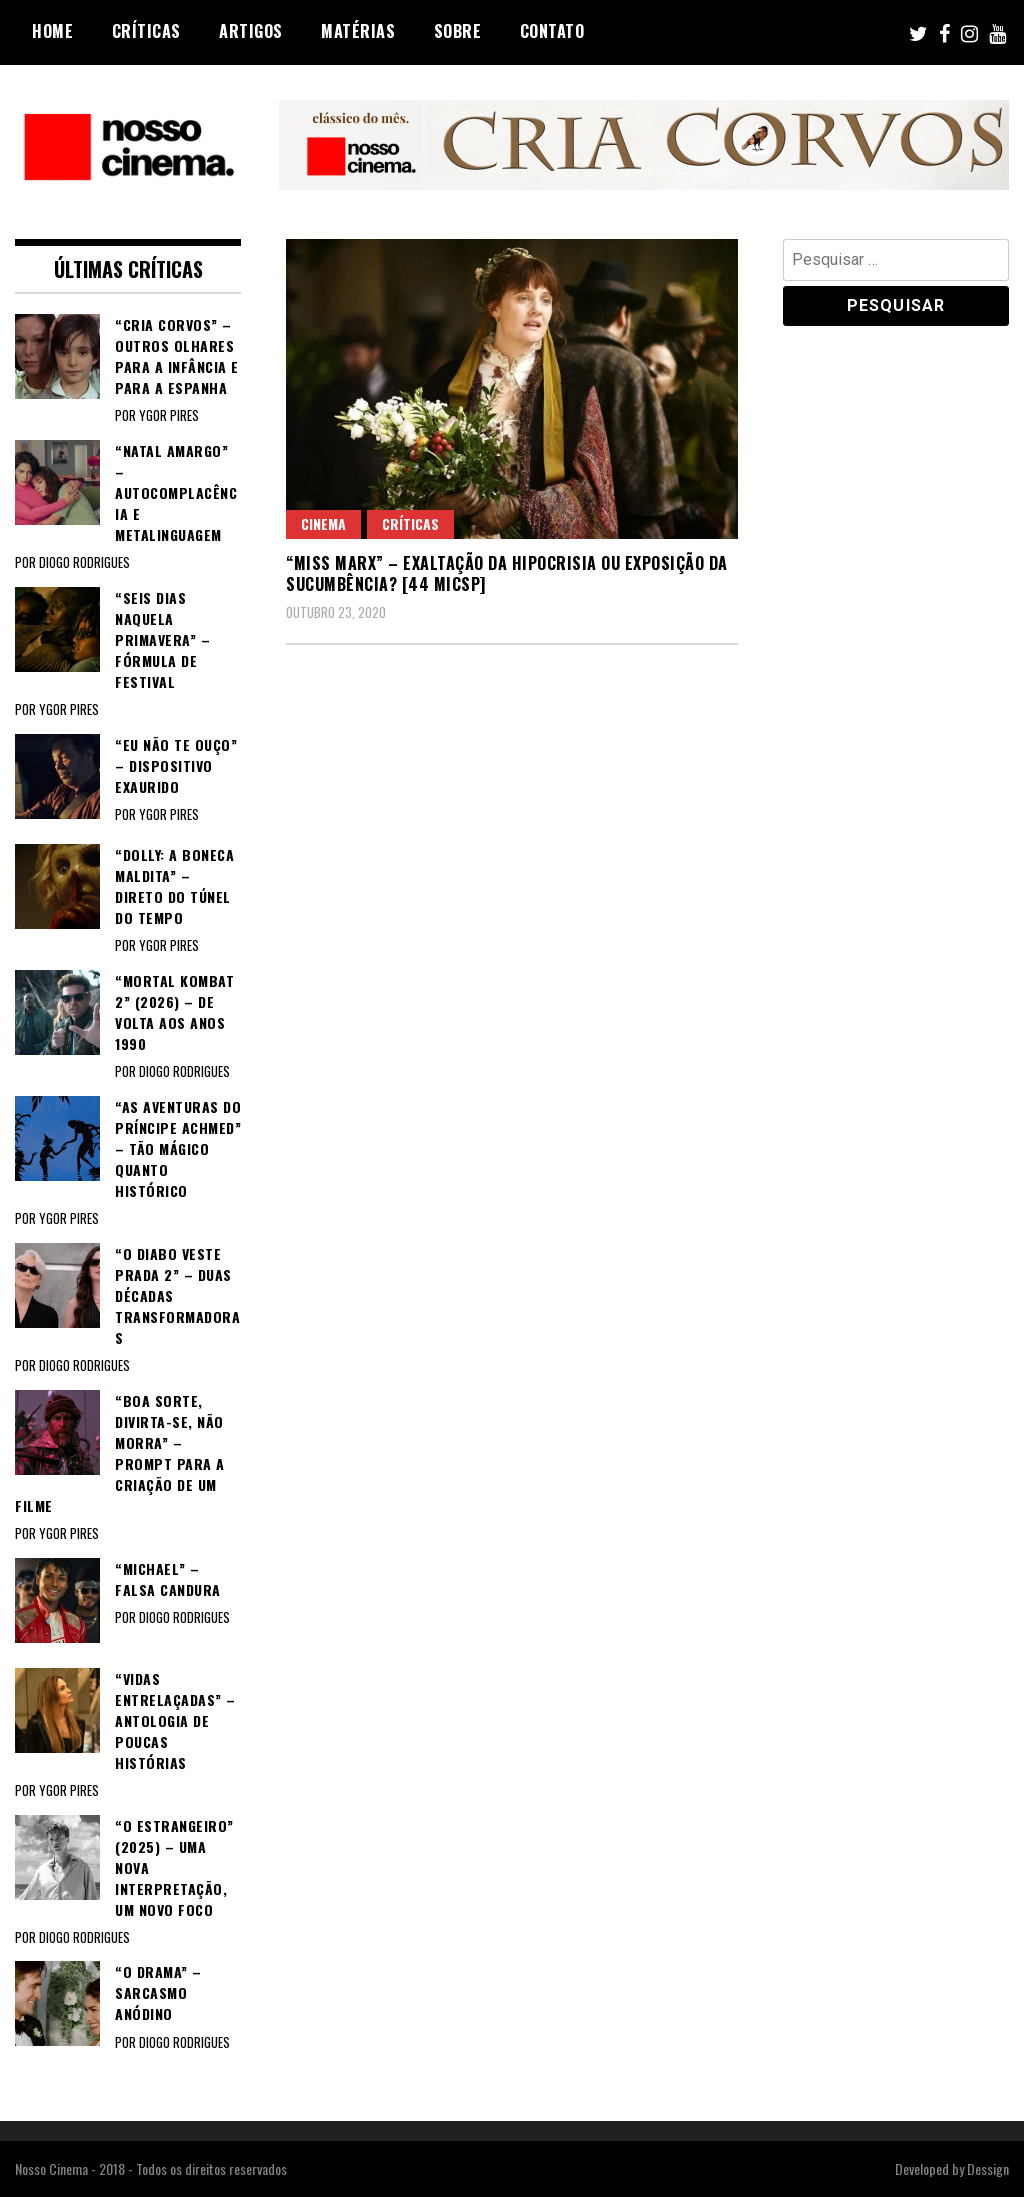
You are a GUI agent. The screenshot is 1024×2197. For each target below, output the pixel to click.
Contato (552, 31)
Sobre (458, 31)
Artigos (251, 31)
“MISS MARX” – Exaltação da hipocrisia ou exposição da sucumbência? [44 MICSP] (507, 573)
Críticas (146, 31)
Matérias (358, 31)
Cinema (323, 523)
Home (52, 31)
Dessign (988, 2168)
